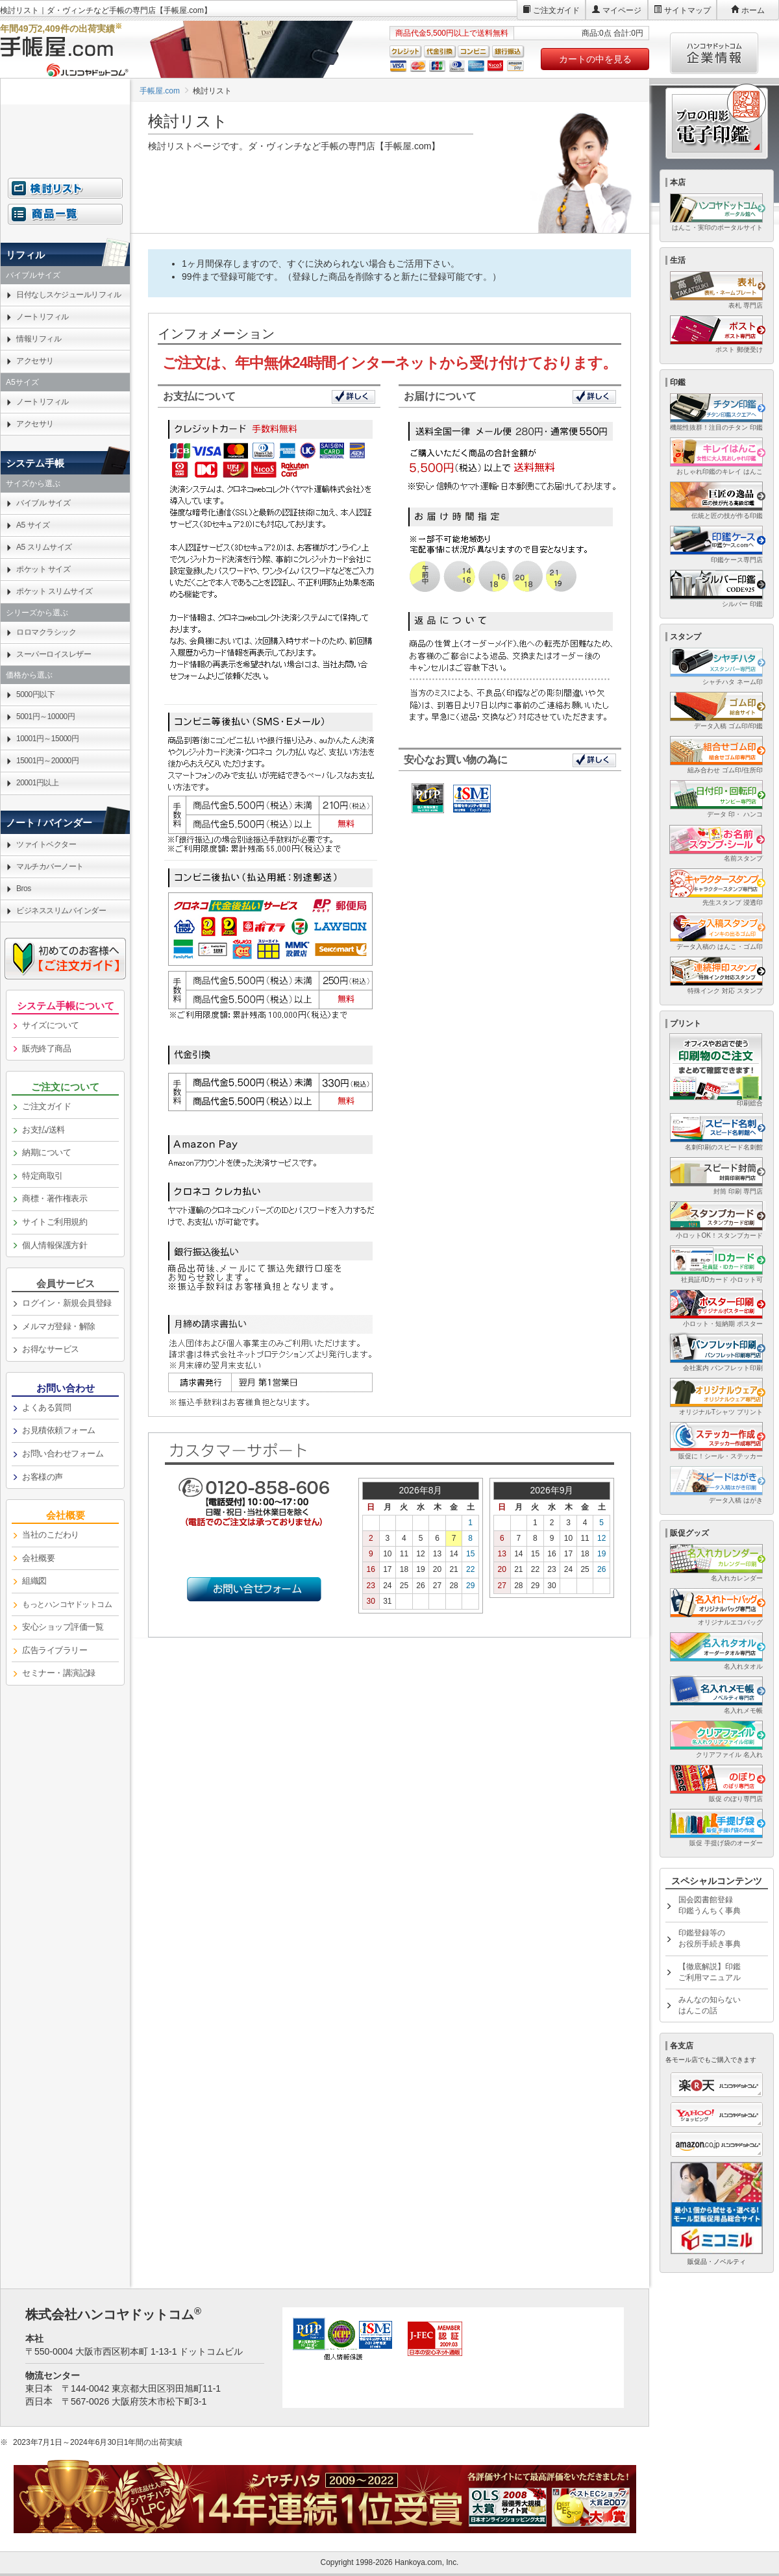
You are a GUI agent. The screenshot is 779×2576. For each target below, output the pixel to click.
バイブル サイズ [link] (43, 503)
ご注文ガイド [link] (46, 1106)
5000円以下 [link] (35, 694)
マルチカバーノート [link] (50, 866)
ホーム (753, 10)
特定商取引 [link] (42, 1176)
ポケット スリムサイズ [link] (54, 591)
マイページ (621, 10)
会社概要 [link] (38, 1558)
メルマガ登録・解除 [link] (58, 1326)
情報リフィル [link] (38, 338)
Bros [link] (23, 888)
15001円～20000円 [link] (47, 760)
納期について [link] (46, 1152)
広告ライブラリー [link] (54, 1650)
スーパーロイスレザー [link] (53, 654)
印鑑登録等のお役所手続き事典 (709, 1938)
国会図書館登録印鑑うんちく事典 (709, 1905)
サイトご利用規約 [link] (54, 1222)
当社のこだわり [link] (50, 1534)
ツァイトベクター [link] (46, 844)
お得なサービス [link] (50, 1349)
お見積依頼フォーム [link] (58, 1430)
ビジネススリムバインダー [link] (61, 910)
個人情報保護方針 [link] (54, 1245)
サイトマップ (687, 10)
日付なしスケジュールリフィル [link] (68, 294)
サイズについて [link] (50, 1025)
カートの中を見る (595, 59)
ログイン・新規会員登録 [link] (67, 1303)
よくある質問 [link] (46, 1407)
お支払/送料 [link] (43, 1130)
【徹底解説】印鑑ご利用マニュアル (709, 1972)
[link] (65, 1605)
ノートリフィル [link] (42, 316)
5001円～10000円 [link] (45, 716)
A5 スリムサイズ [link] (44, 547)
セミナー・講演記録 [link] (58, 1673)
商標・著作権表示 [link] (54, 1198)
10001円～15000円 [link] (47, 738)
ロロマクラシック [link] (46, 632)
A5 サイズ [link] (32, 525)
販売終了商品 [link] (46, 1048)
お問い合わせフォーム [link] (62, 1453)
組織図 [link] (34, 1581)
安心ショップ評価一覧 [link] (62, 1627)
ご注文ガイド (556, 10)
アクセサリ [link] (35, 360)
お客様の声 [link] (42, 1477)
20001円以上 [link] (37, 782)
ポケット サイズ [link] (43, 569)
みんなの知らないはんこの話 (709, 2005)
